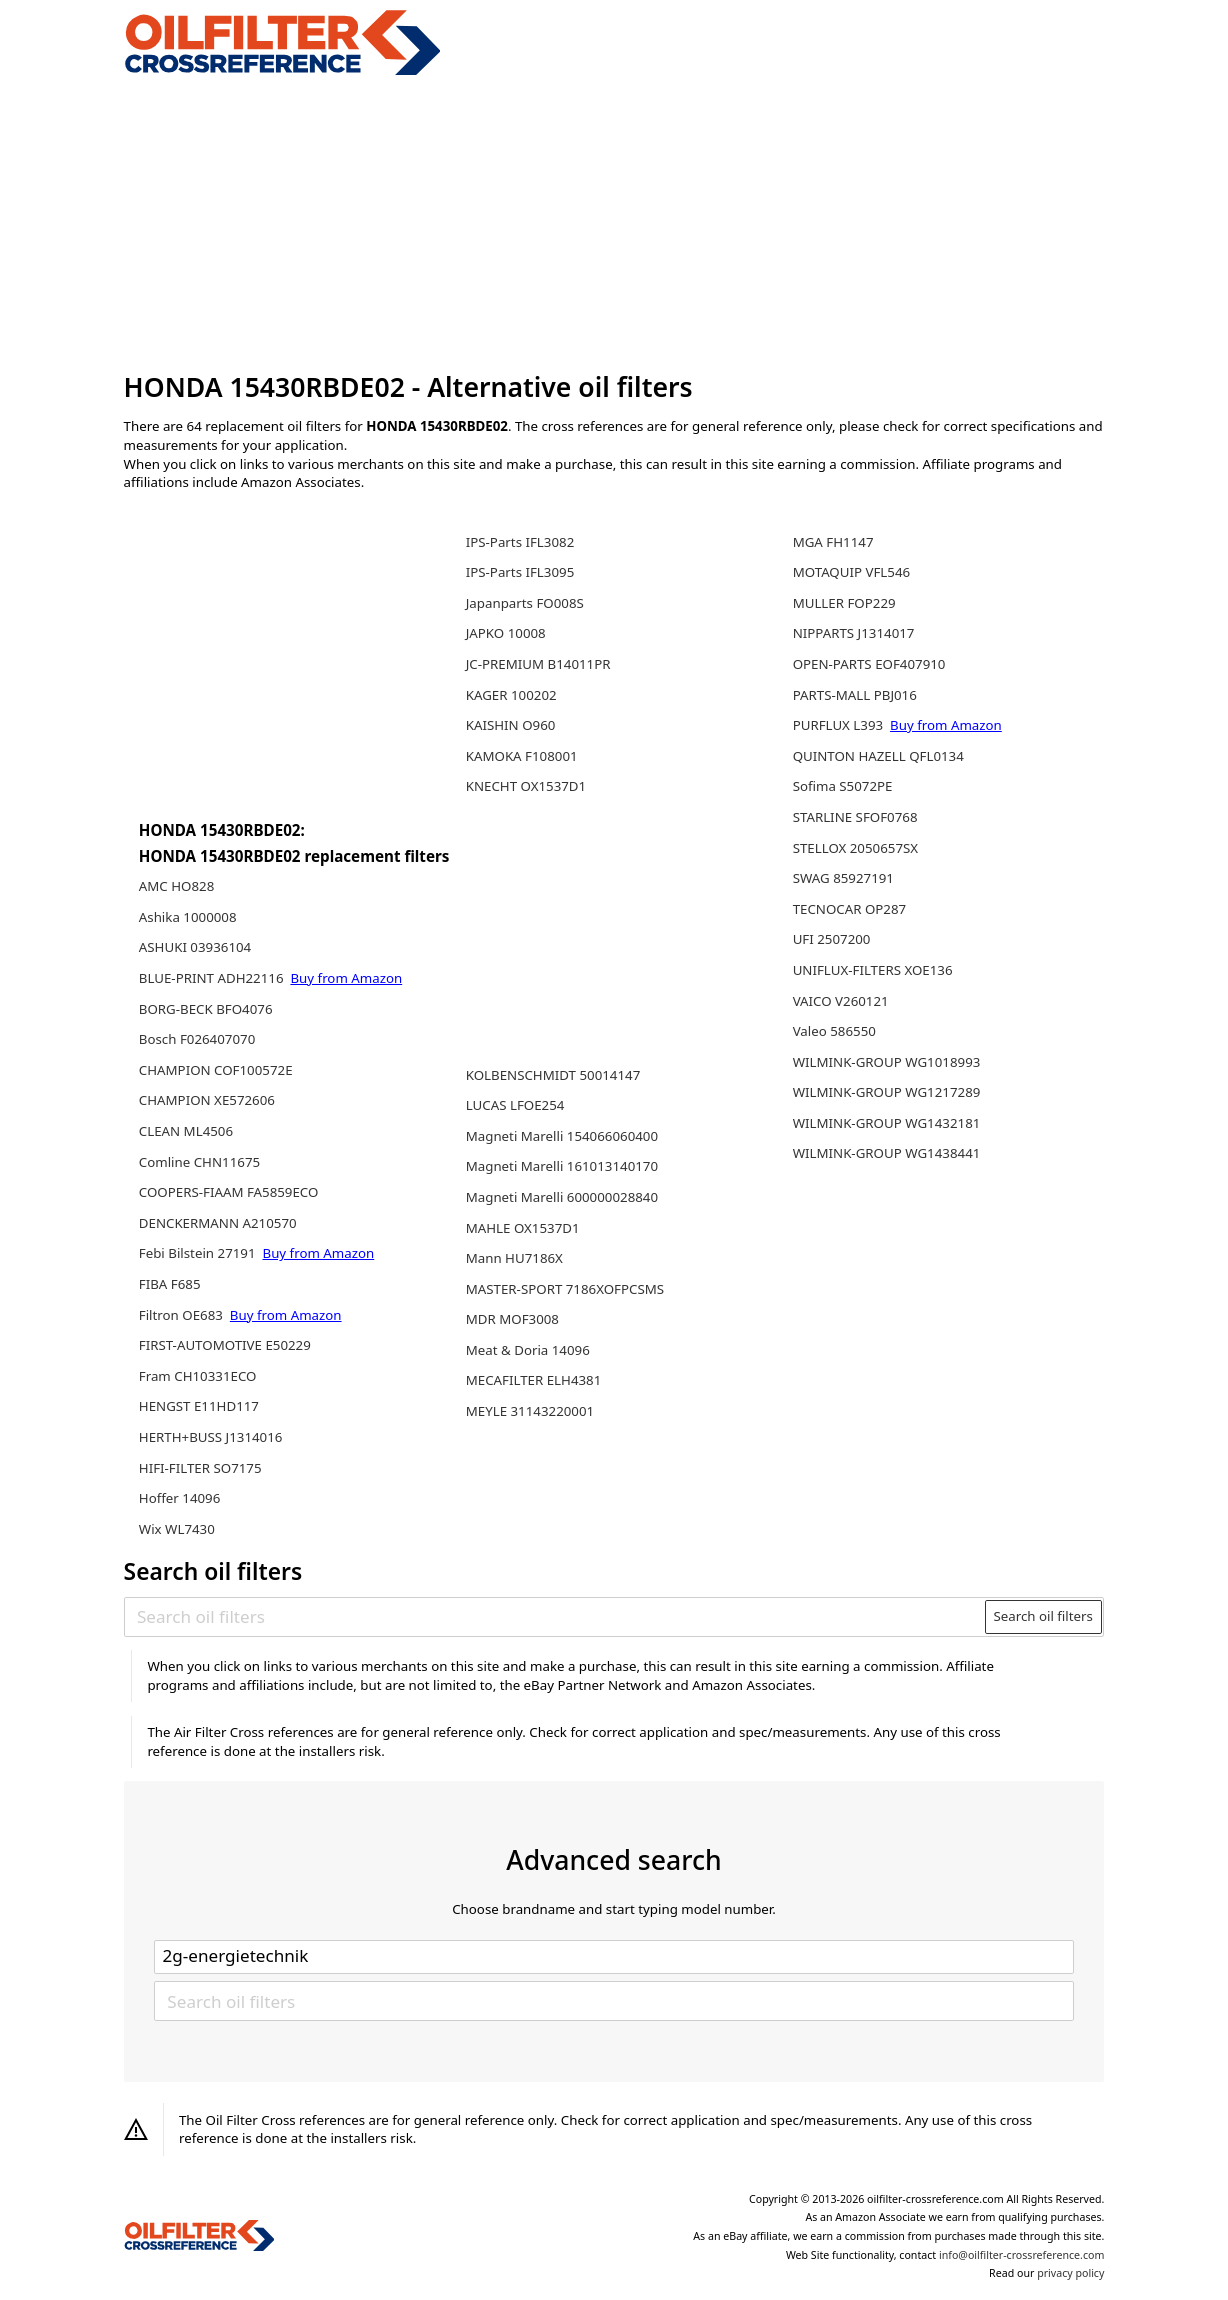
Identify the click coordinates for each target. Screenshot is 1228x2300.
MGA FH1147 (833, 542)
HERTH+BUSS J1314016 (211, 1437)
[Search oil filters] (555, 1616)
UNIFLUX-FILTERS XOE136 (873, 970)
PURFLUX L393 (840, 725)
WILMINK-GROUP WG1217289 (887, 1092)
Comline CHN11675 (199, 1162)
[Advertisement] (614, 224)
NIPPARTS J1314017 (854, 633)
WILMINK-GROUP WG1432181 (887, 1123)
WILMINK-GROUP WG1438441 (887, 1153)
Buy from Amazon (346, 978)
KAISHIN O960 (511, 725)
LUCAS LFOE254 (515, 1105)
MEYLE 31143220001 (530, 1411)
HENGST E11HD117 (199, 1406)
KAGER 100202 (511, 695)
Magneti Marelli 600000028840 (562, 1197)
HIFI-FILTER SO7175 (200, 1468)
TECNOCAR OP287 (850, 909)
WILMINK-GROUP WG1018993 (887, 1062)
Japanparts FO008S (525, 603)
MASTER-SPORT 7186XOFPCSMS (565, 1289)
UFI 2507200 (832, 939)
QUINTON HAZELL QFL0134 (878, 756)
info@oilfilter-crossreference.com (1021, 2255)
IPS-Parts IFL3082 (520, 542)
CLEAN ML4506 (186, 1131)
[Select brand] (614, 1957)
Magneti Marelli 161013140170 (562, 1166)
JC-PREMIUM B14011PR (538, 664)
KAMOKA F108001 (522, 756)
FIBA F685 (170, 1284)
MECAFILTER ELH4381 (534, 1380)
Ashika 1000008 (188, 917)
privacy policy (1070, 2273)
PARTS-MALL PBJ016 (855, 695)
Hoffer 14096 (180, 1498)
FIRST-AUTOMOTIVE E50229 (225, 1345)
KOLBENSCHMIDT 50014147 (553, 1075)
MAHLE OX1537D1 (523, 1228)
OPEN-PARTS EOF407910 (869, 664)
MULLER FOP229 (844, 603)
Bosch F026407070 (197, 1039)
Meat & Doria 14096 (528, 1350)
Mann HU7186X (514, 1258)
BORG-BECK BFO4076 (206, 1009)
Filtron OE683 (183, 1315)
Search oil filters (1043, 1616)
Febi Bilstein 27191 (199, 1253)
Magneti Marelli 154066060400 (562, 1136)
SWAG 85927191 (843, 878)
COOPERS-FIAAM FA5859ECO (229, 1192)
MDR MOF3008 (512, 1319)
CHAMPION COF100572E (216, 1070)
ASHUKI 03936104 (195, 947)
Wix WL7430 (177, 1529)
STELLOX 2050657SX (855, 848)
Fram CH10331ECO (198, 1376)
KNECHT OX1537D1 (526, 786)
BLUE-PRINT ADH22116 (213, 978)
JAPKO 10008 (506, 633)
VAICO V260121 (841, 1001)
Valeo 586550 (834, 1031)
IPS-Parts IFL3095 (520, 572)
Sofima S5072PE (843, 786)
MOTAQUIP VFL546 (852, 572)
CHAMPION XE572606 (207, 1100)
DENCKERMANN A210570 (218, 1223)
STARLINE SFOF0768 (855, 817)
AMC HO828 (176, 886)
